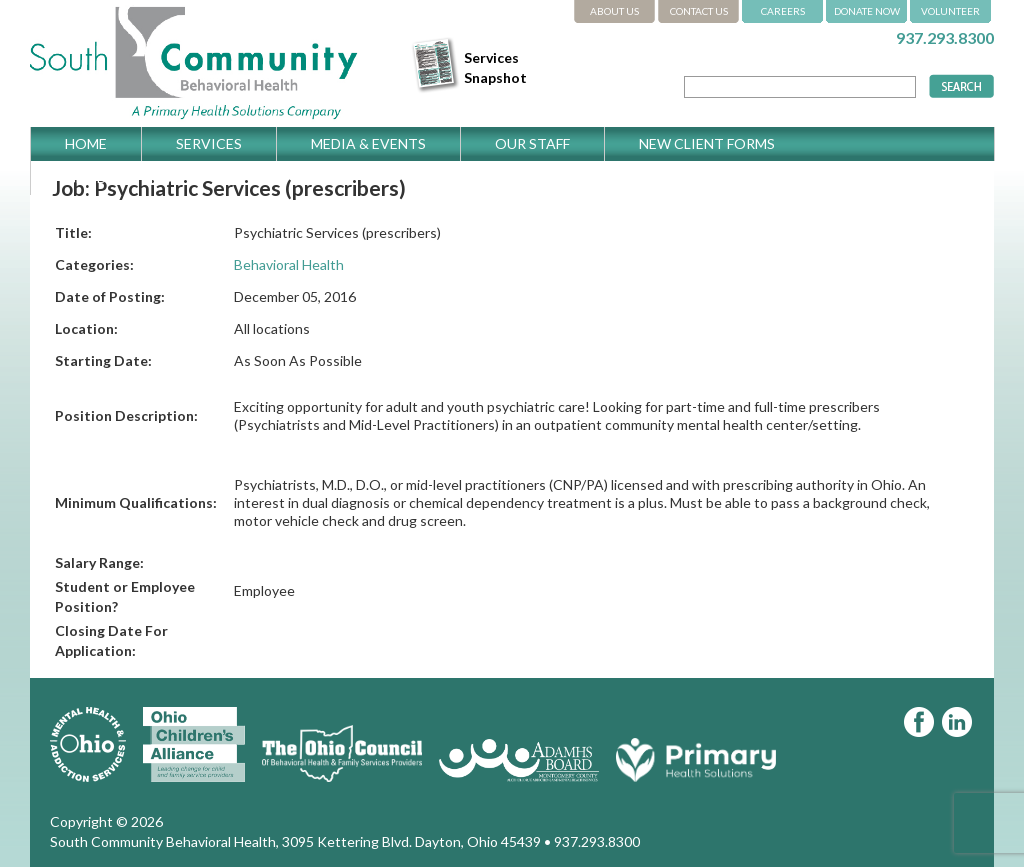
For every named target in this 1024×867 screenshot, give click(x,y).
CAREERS (783, 11)
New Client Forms (707, 143)
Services (209, 143)
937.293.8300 (945, 37)
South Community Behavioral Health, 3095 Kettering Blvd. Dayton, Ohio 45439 (295, 841)
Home (86, 143)
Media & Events (368, 143)
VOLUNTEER (950, 11)
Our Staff (532, 143)
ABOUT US (614, 11)
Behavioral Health (289, 264)
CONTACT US (699, 11)
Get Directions (124, 177)
